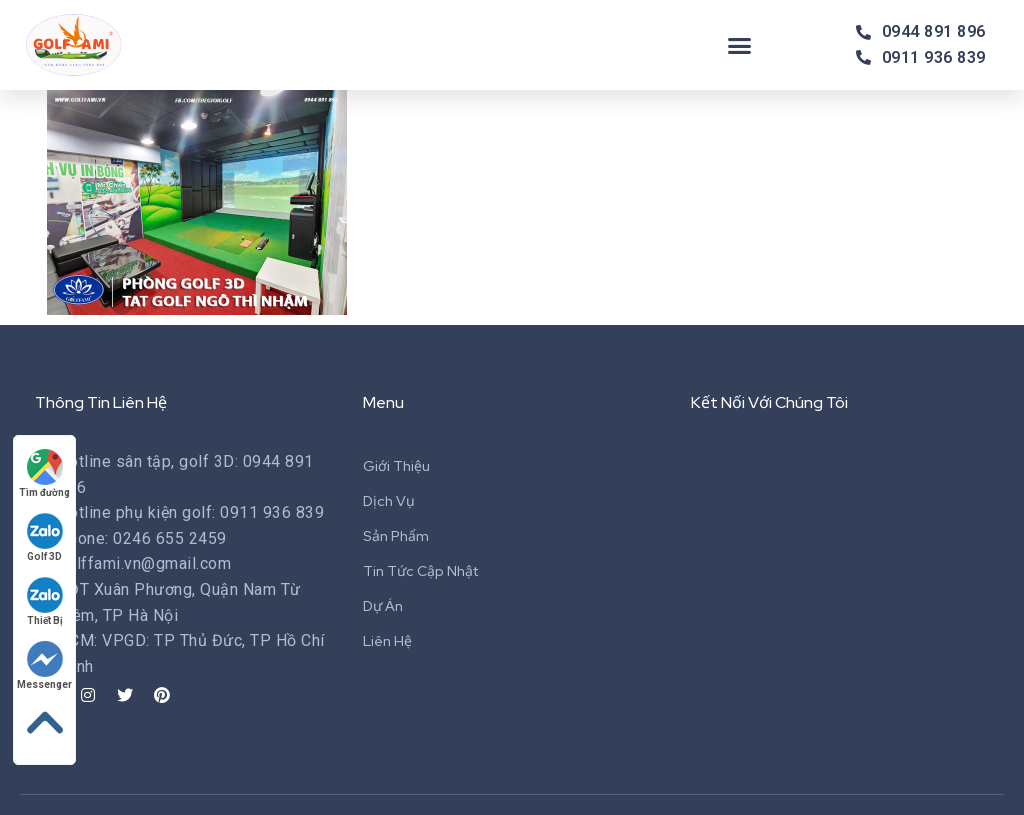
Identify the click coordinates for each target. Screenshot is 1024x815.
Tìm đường (44, 473)
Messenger (44, 665)
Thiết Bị (45, 601)
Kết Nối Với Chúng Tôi (769, 402)
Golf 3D (45, 537)
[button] (740, 45)
